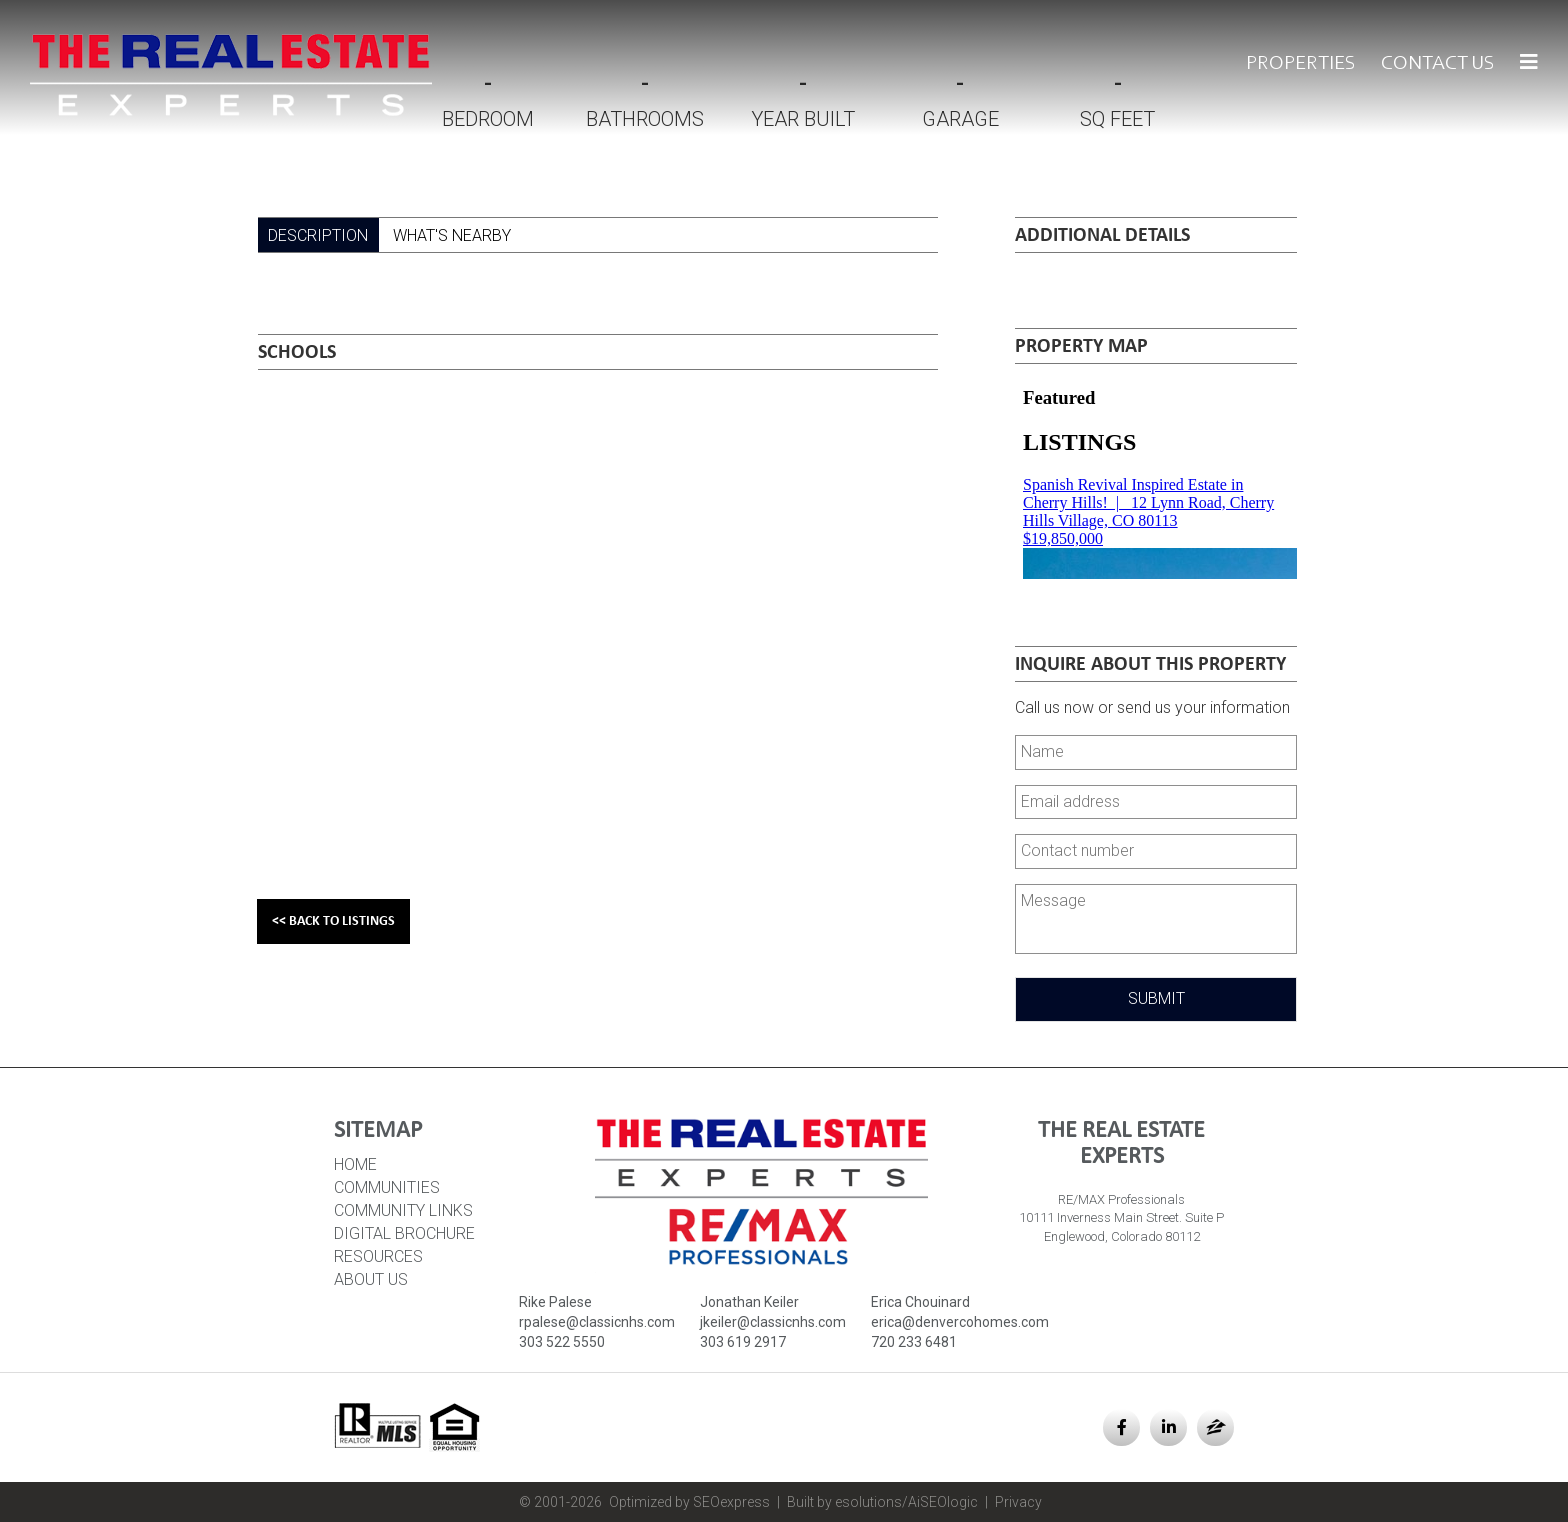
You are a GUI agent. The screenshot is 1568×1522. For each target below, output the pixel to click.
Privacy (1018, 1502)
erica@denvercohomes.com (960, 1322)
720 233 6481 (914, 1342)
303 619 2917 (743, 1342)
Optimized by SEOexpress (689, 1502)
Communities (387, 1187)
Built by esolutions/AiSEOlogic (882, 1502)
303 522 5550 (562, 1342)
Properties (1301, 64)
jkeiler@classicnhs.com (773, 1322)
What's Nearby (452, 235)
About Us (371, 1279)
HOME (355, 1164)
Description (318, 235)
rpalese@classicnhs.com (597, 1322)
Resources (378, 1256)
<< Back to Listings (333, 921)
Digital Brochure (404, 1233)
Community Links (403, 1210)
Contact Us (1438, 64)
